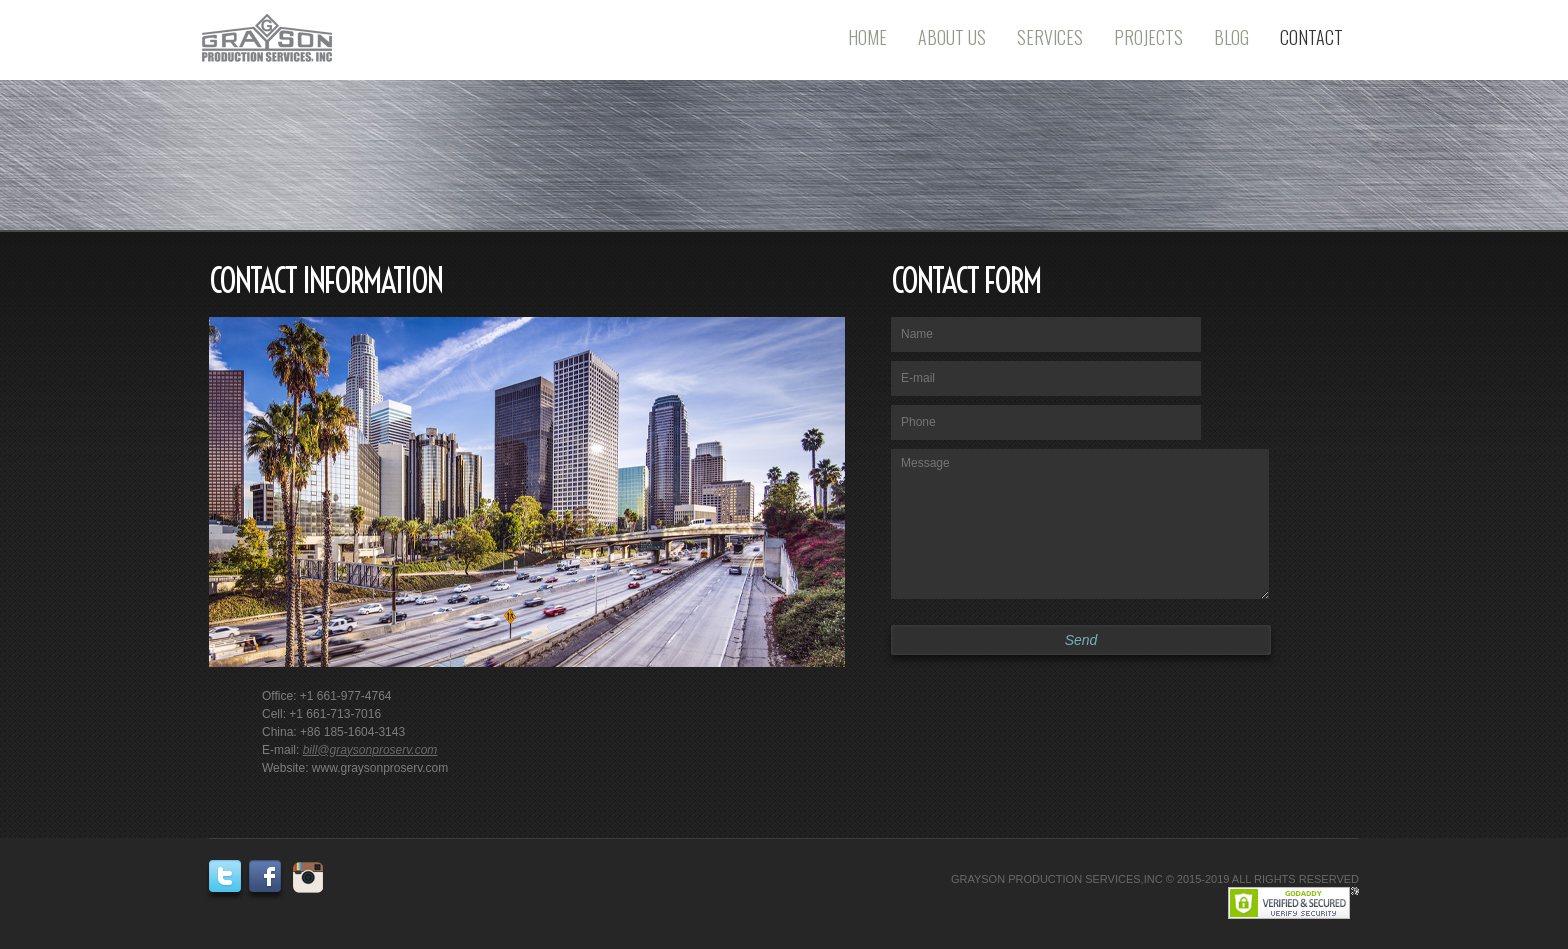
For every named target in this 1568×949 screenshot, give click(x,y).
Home (867, 37)
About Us (952, 37)
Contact (1311, 37)
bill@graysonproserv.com (370, 750)
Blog (1231, 37)
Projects (1148, 37)
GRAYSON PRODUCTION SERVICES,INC (1057, 879)
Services (1050, 37)
